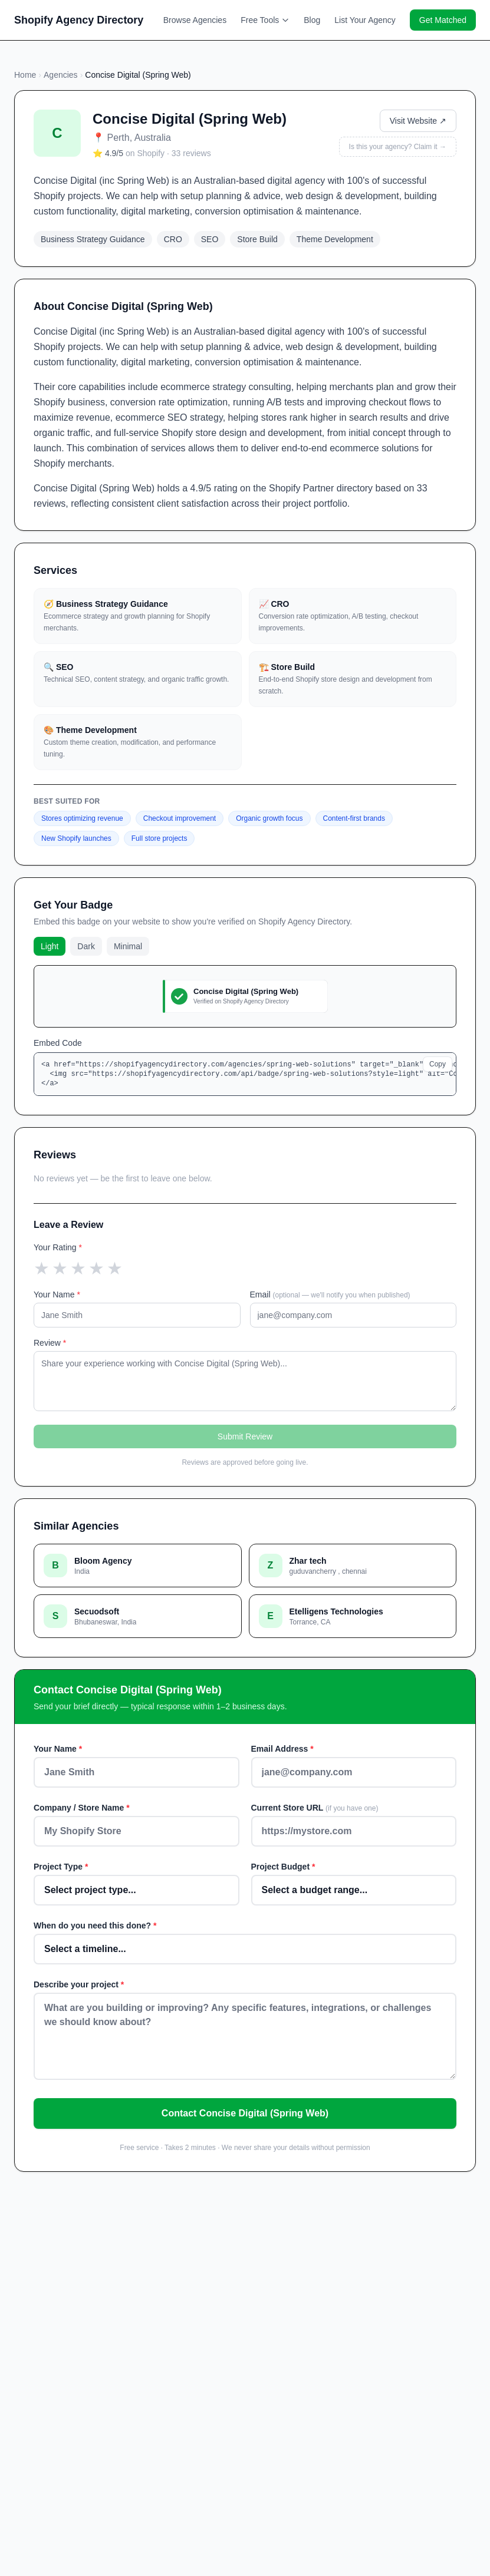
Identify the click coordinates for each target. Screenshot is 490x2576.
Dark (86, 946)
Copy (437, 1064)
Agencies (61, 75)
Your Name (57, 1294)
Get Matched (442, 20)
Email (330, 1294)
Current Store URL (315, 1807)
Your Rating (58, 1247)
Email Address (282, 1748)
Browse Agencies (194, 20)
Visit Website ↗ (418, 121)
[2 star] (60, 1268)
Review (50, 1343)
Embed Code (58, 1043)
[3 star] (78, 1268)
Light (49, 946)
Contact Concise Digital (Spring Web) (245, 2113)
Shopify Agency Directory (78, 20)
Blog (312, 20)
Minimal (128, 946)
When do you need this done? (95, 1925)
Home (25, 75)
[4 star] (96, 1268)
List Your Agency (365, 20)
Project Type (61, 1866)
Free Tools (265, 20)
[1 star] (42, 1268)
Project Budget (283, 1866)
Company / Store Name (82, 1807)
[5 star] (115, 1268)
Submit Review (245, 1436)
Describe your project (79, 1984)
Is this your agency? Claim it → (397, 147)
